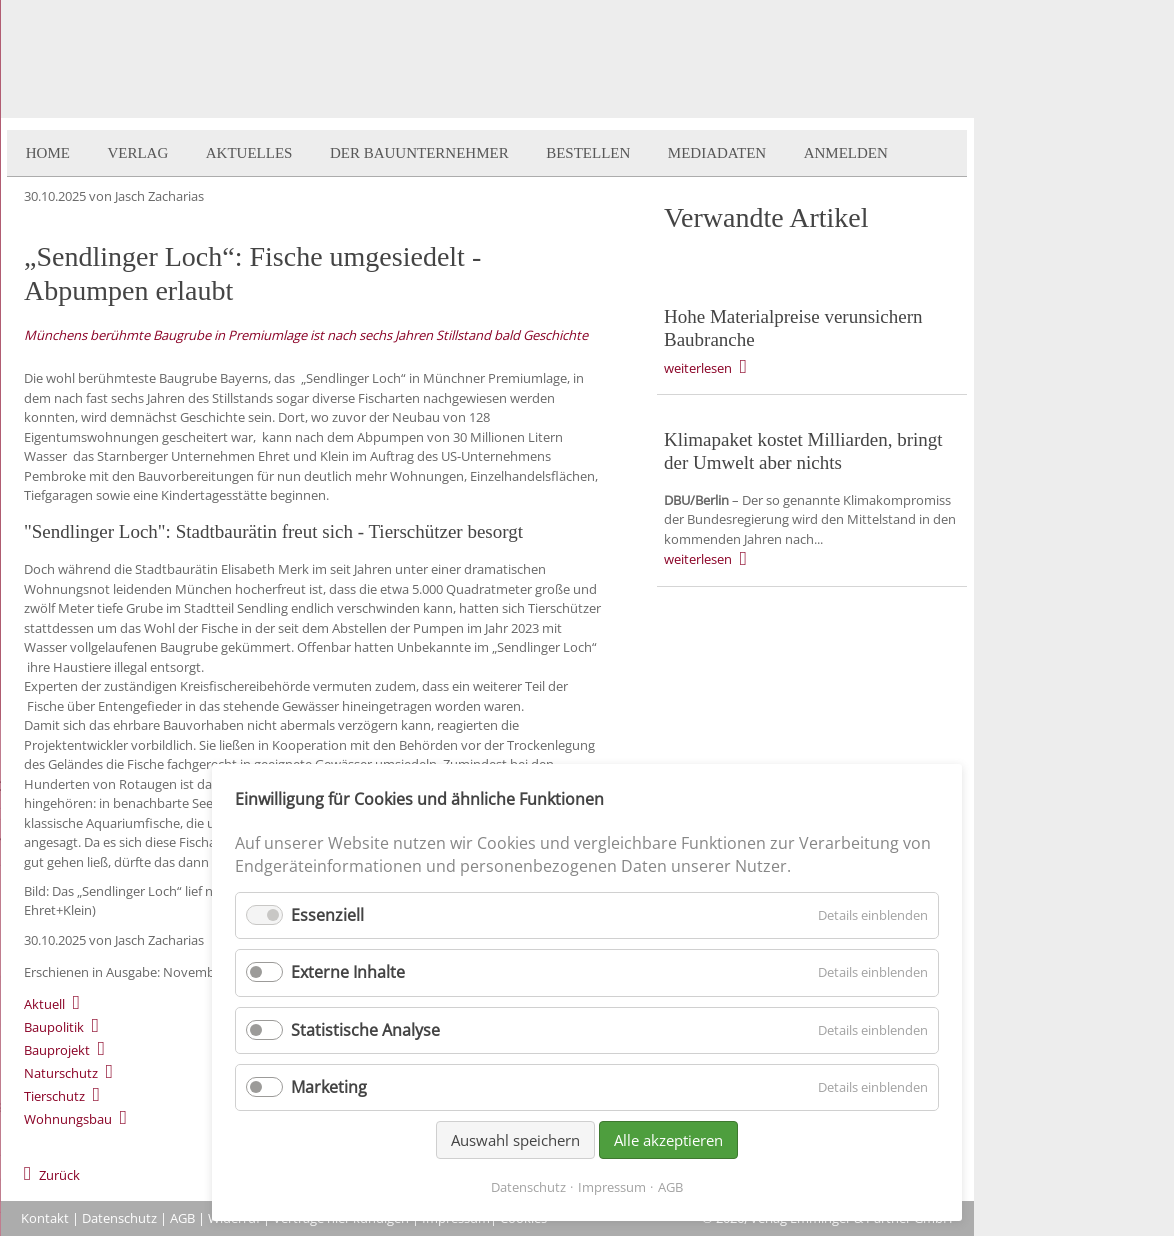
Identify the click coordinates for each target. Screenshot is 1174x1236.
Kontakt (45, 1218)
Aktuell (44, 1004)
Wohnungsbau (68, 1119)
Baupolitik (54, 1027)
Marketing (329, 1087)
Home (48, 153)
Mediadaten (717, 153)
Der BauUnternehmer (419, 153)
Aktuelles (249, 153)
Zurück (59, 1175)
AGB (182, 1218)
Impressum (612, 1187)
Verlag (137, 153)
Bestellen (588, 153)
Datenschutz (119, 1218)
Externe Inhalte (348, 972)
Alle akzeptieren (668, 1140)
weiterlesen (698, 368)
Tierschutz (54, 1096)
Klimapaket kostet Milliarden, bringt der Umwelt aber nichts (803, 451)
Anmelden (846, 153)
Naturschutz (61, 1073)
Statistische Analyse (365, 1030)
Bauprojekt (57, 1050)
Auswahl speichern (515, 1140)
